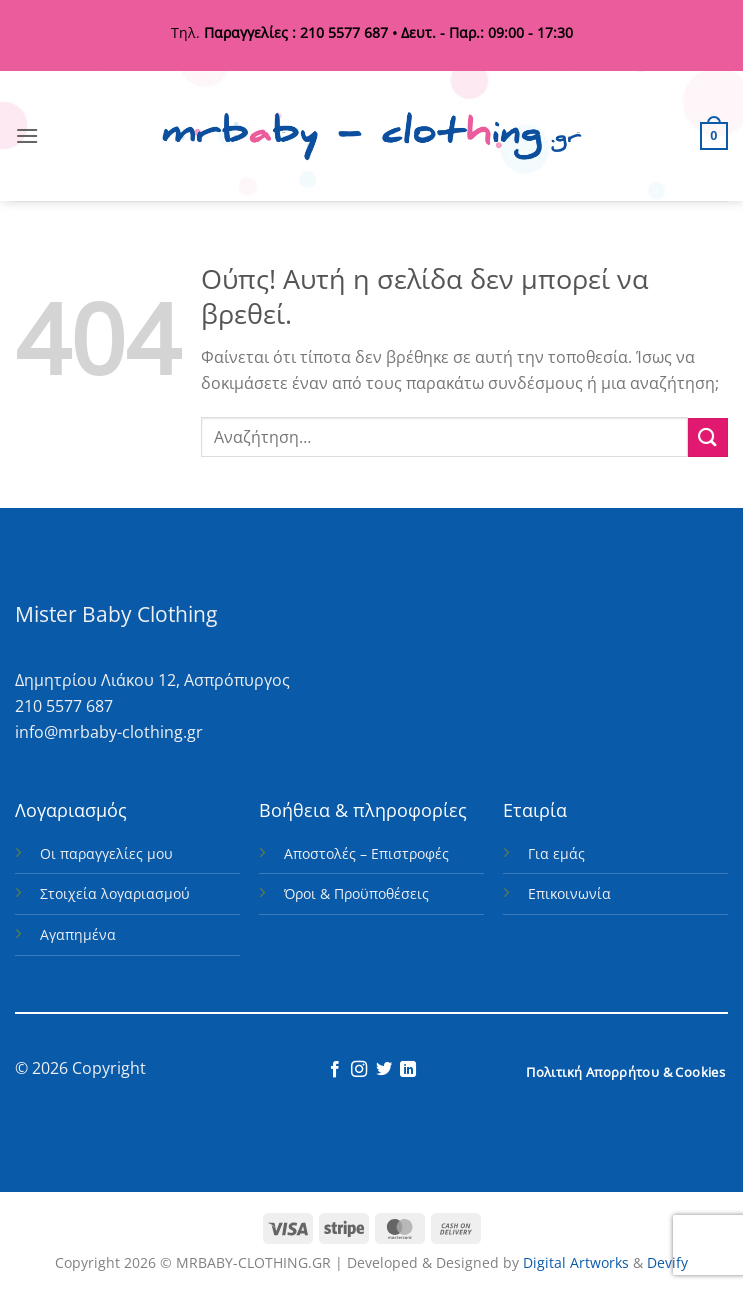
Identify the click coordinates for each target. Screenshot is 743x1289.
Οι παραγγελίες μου (106, 853)
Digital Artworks (576, 1262)
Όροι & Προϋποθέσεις (356, 893)
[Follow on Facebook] (335, 1070)
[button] (27, 135)
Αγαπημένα (78, 934)
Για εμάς (556, 853)
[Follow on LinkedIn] (408, 1070)
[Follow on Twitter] (384, 1070)
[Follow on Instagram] (359, 1070)
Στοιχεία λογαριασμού (115, 893)
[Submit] (708, 437)
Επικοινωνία (569, 893)
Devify (667, 1262)
